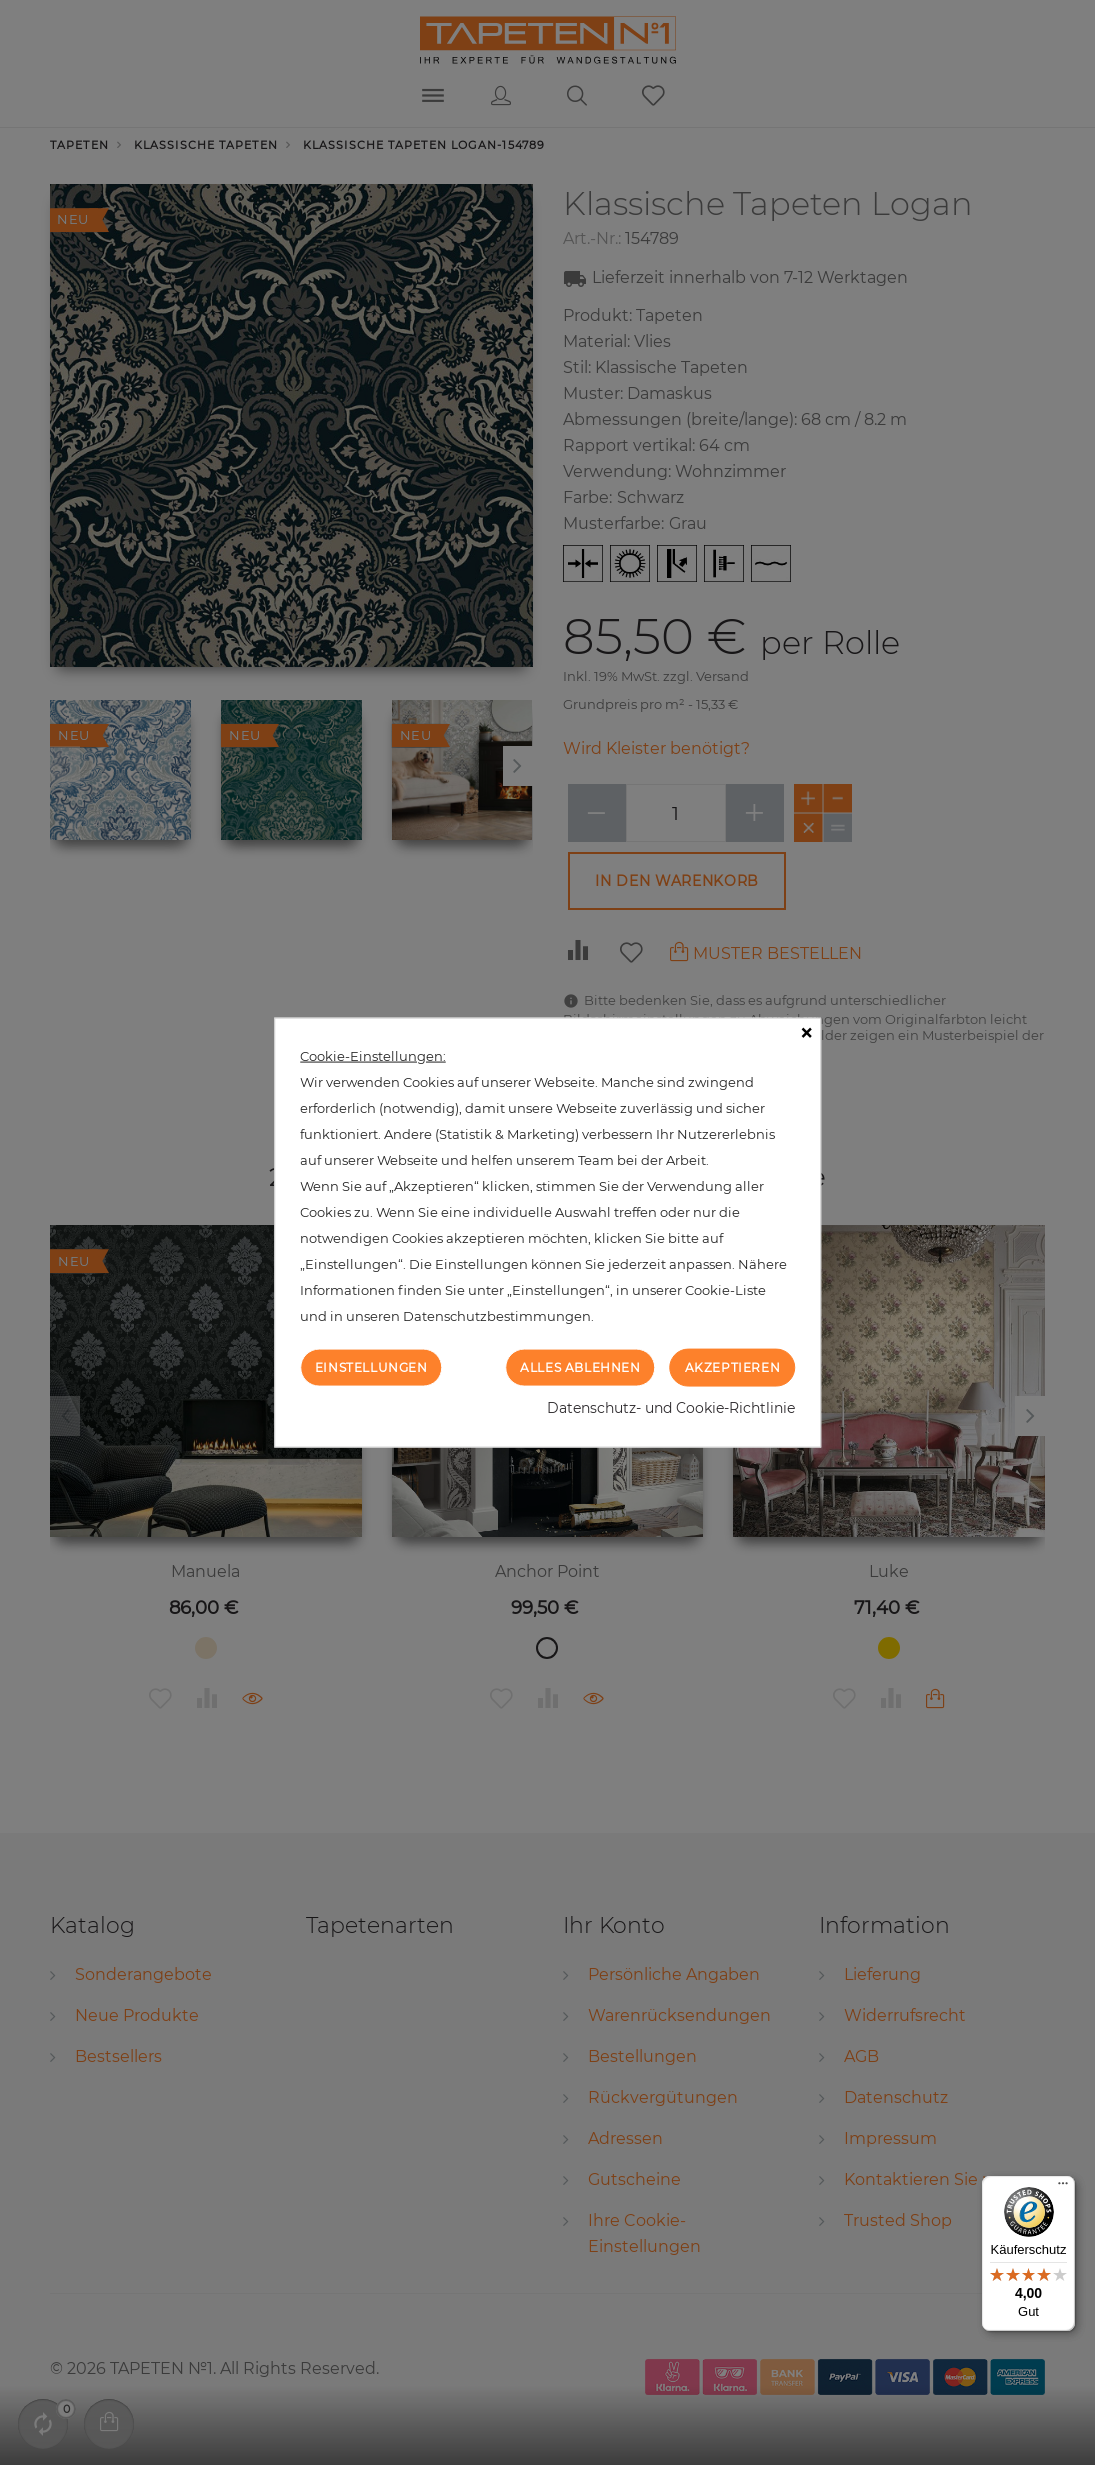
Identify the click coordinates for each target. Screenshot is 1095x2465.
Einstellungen (371, 1366)
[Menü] (1063, 2188)
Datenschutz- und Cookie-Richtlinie (671, 1408)
